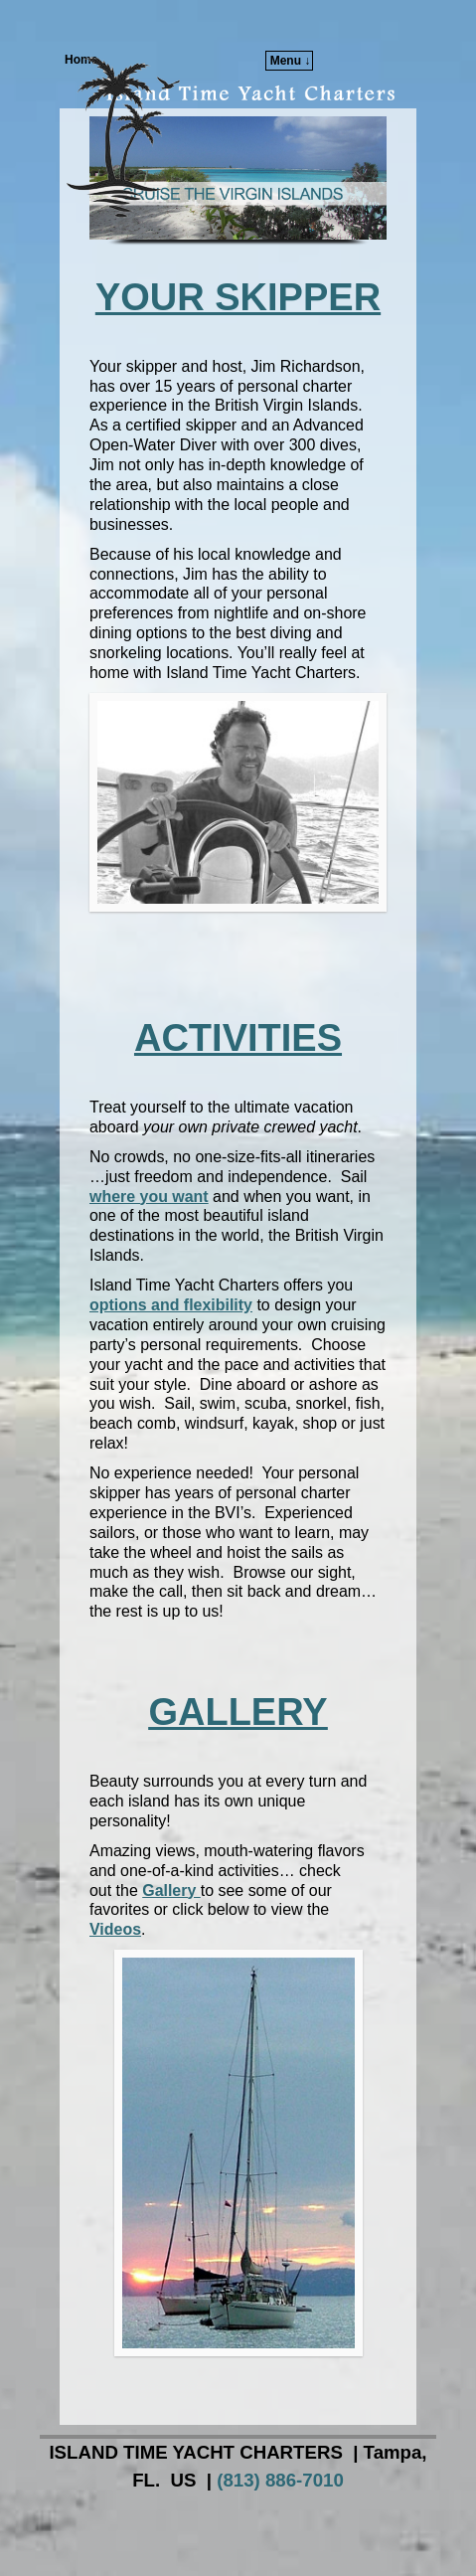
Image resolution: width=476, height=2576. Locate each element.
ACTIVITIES (238, 1038)
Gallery (171, 1890)
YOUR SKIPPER (238, 297)
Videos (115, 1929)
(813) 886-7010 (280, 2480)
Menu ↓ (290, 61)
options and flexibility (170, 1304)
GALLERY (237, 1712)
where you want (149, 1196)
